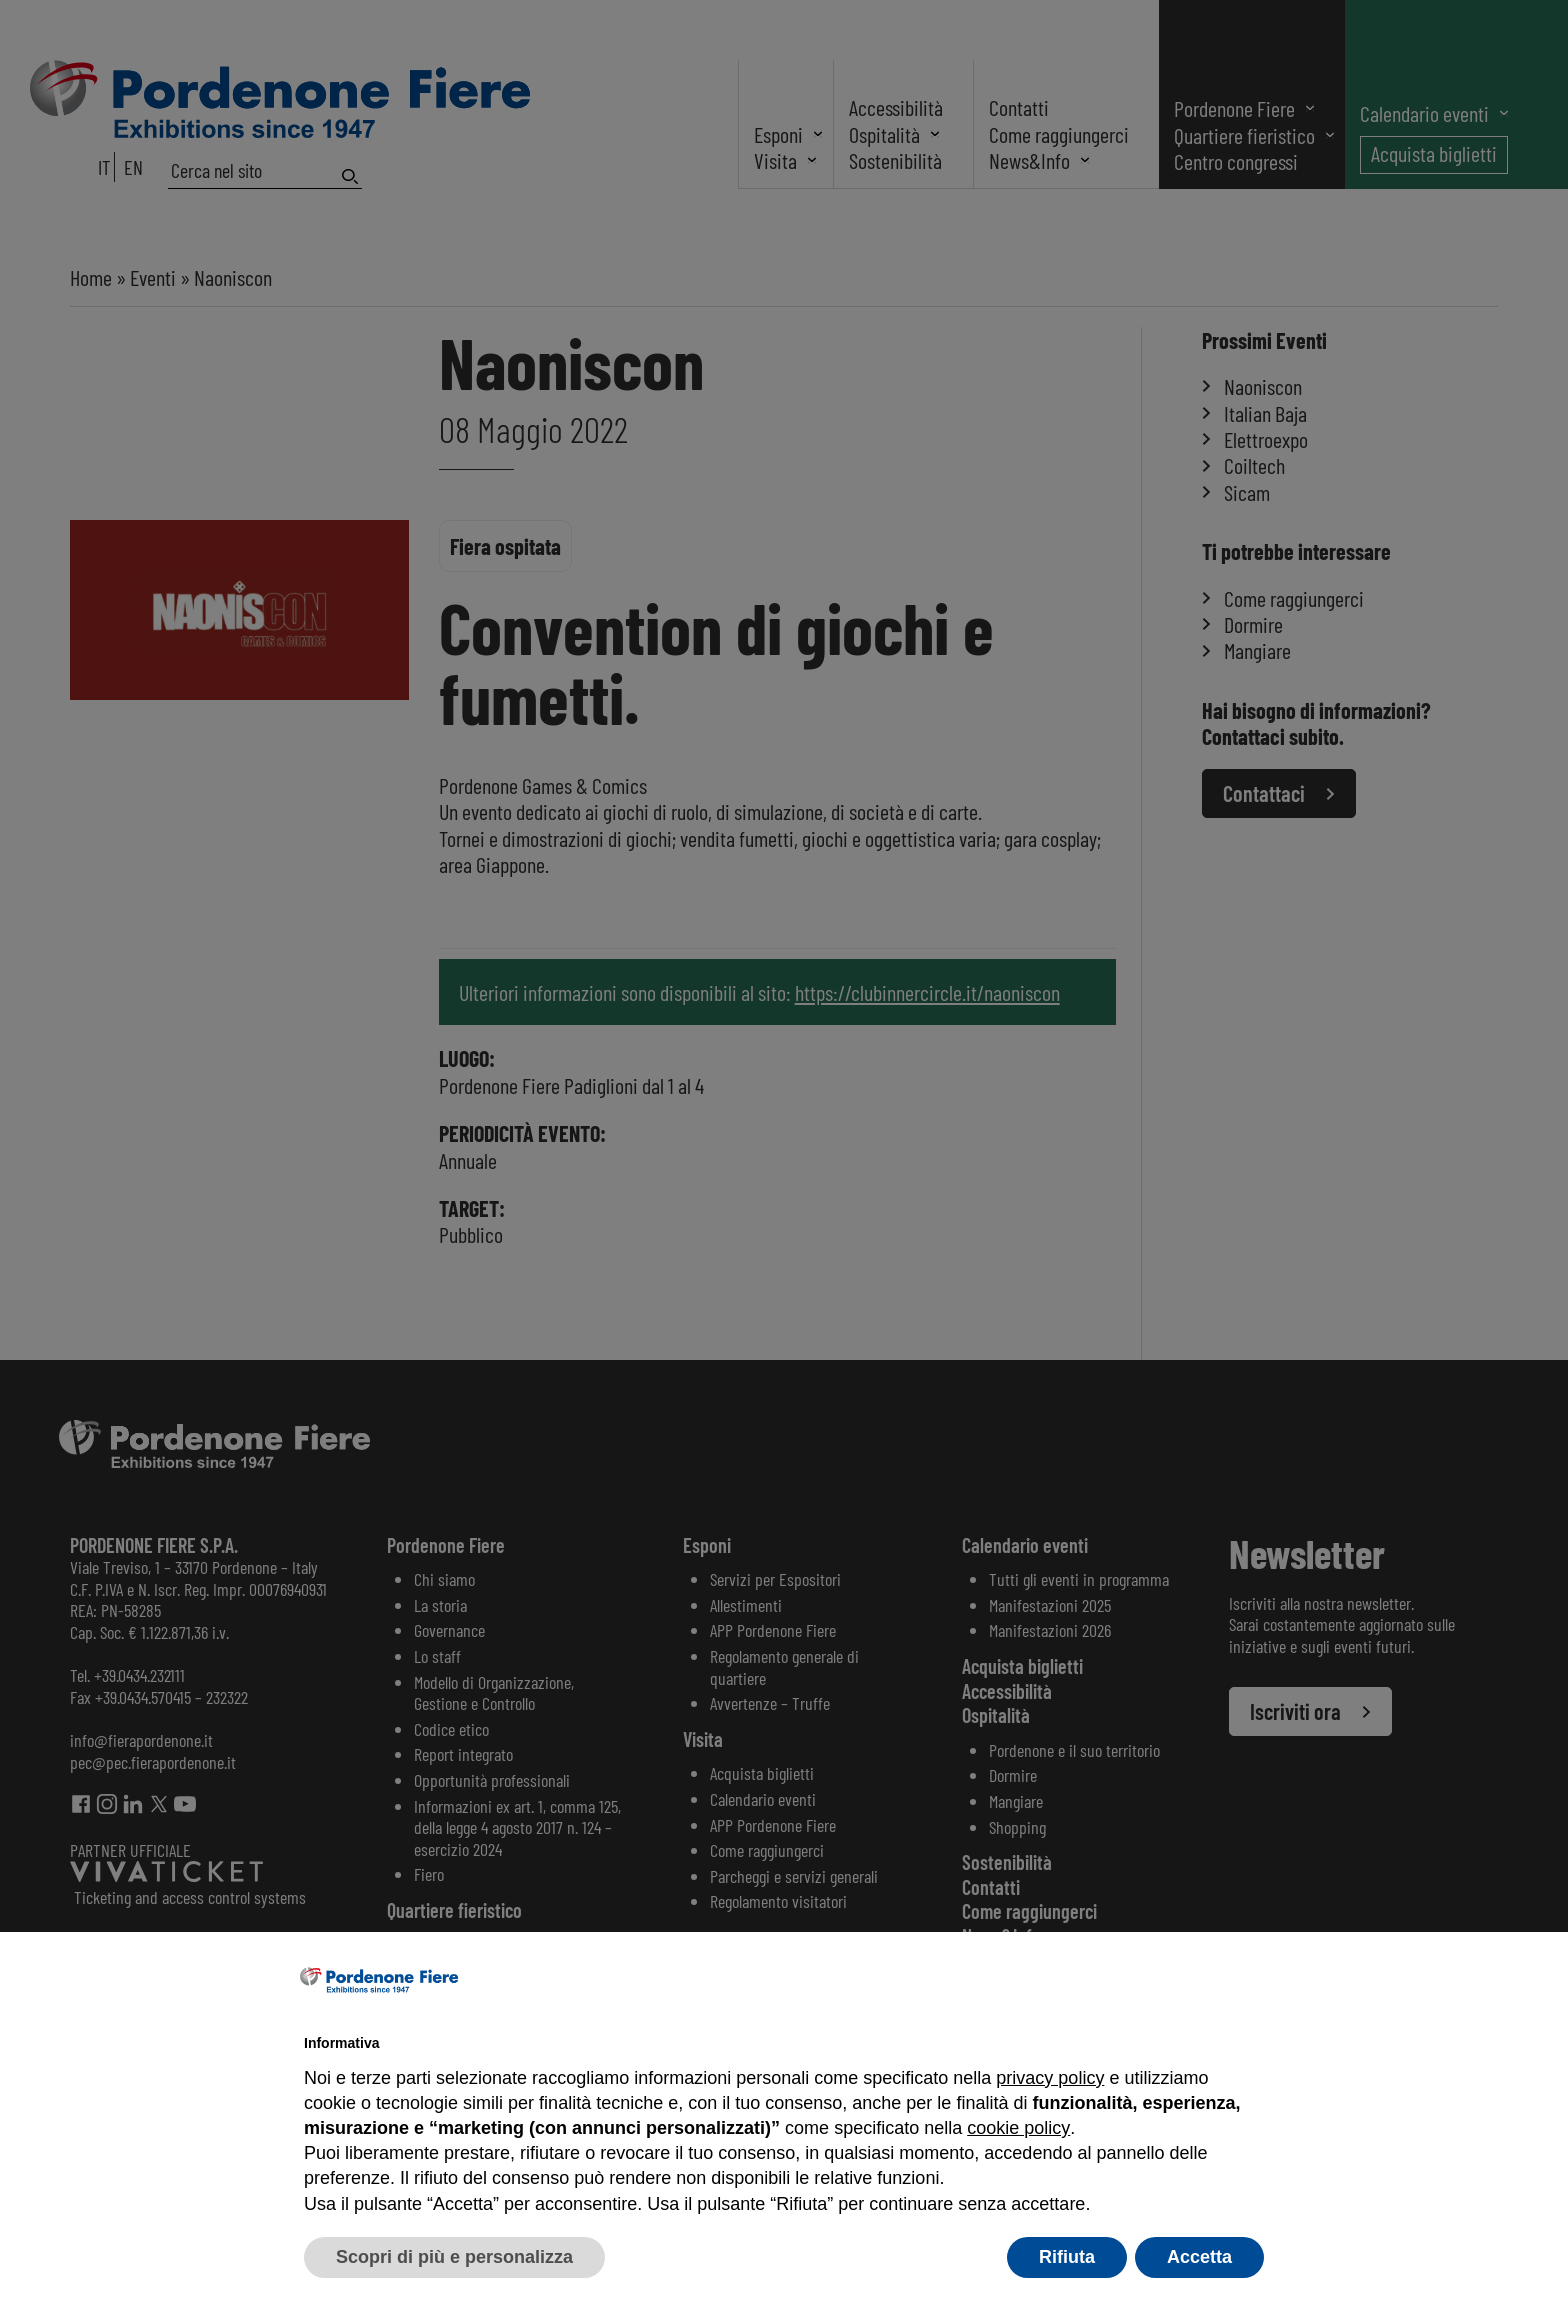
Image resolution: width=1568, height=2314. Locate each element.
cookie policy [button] (1018, 2128)
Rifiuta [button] (1067, 2257)
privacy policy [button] (1050, 2078)
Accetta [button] (1199, 2257)
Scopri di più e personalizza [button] (454, 2257)
